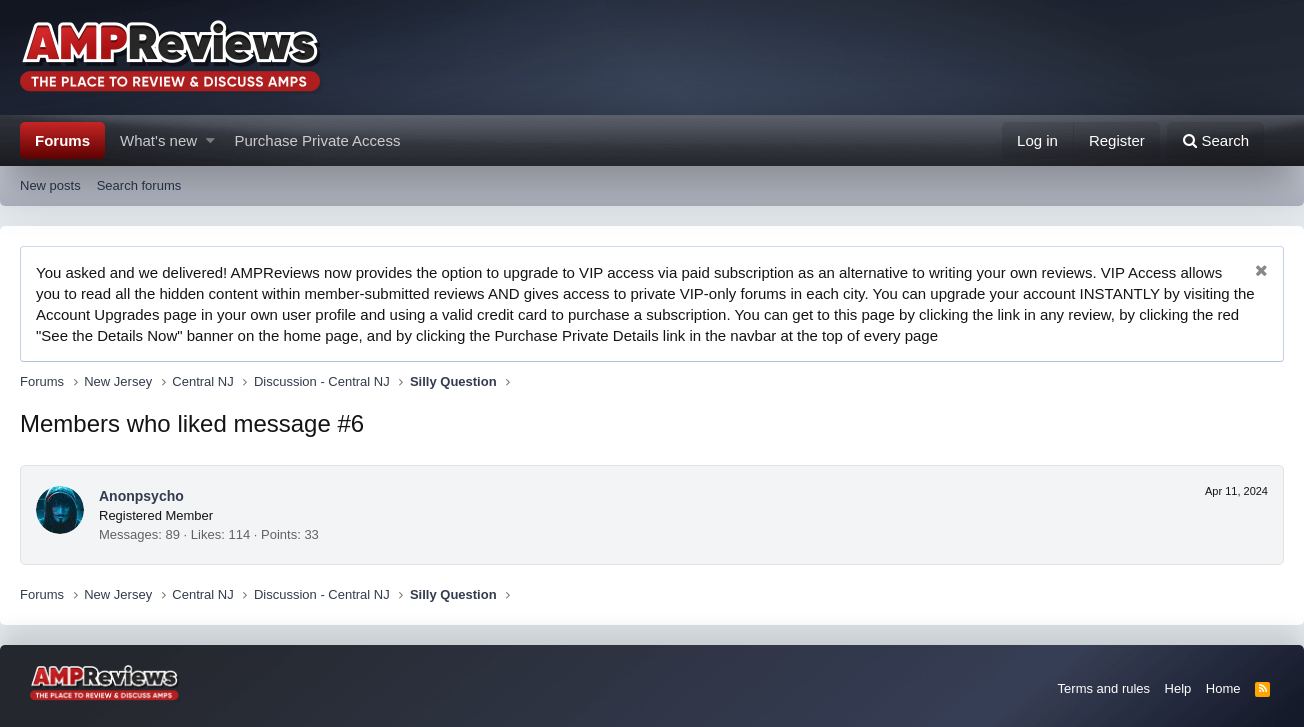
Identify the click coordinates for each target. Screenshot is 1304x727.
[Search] (1215, 140)
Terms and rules (1104, 688)
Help (1178, 688)
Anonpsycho (141, 496)
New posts (50, 185)
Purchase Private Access (318, 140)
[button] (210, 140)
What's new (158, 140)
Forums (62, 140)
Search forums (139, 185)
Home (1223, 688)
